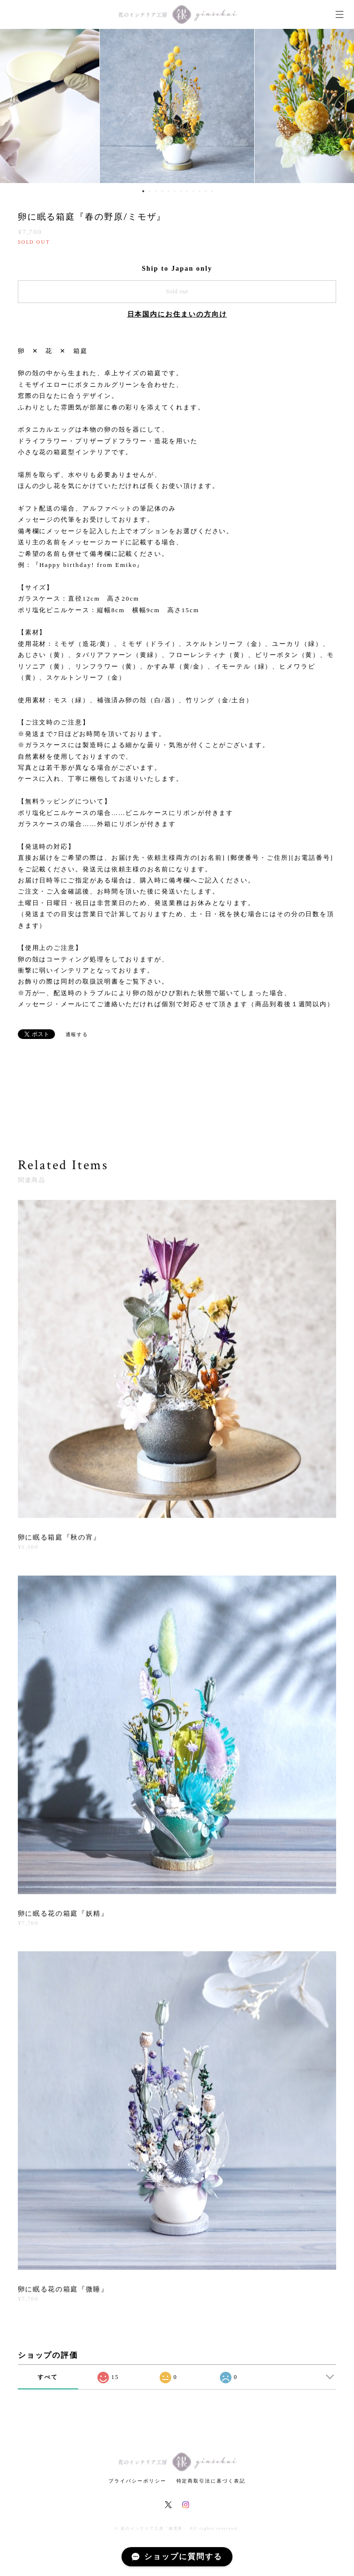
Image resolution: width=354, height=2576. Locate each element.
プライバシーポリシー (137, 2481)
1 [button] (143, 191)
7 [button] (181, 191)
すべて (48, 2377)
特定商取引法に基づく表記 (211, 2481)
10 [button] (200, 191)
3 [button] (156, 191)
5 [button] (168, 191)
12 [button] (212, 191)
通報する (77, 1034)
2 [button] (149, 191)
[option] (177, 106)
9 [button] (193, 191)
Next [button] (339, 106)
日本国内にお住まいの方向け (177, 314)
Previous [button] (14, 106)
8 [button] (187, 191)
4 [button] (162, 191)
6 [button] (175, 191)
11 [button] (206, 191)
